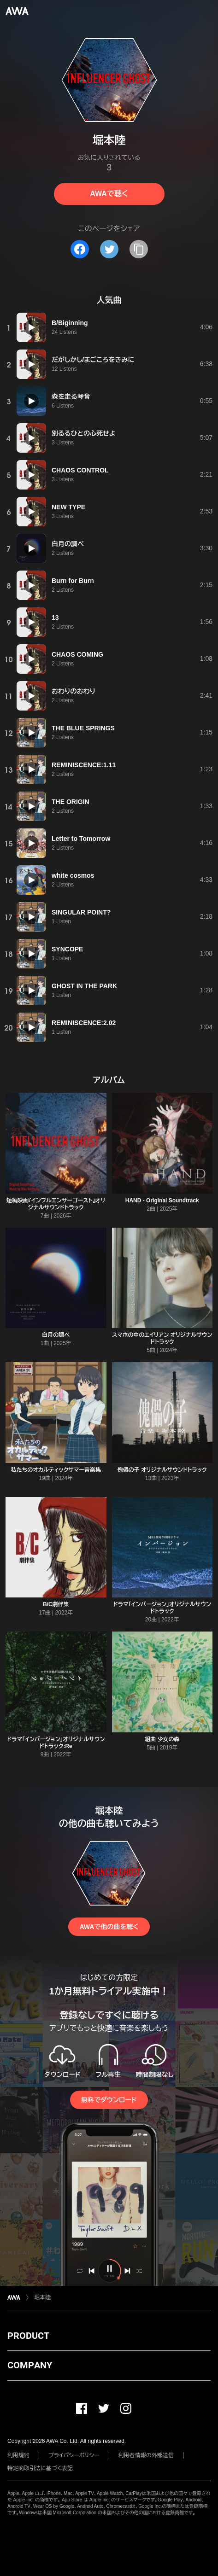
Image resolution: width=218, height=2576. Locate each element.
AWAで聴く (109, 194)
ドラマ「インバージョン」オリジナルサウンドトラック (162, 1607)
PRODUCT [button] (28, 2335)
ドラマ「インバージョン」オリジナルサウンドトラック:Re (56, 1742)
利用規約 (18, 2455)
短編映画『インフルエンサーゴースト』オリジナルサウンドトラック (56, 1204)
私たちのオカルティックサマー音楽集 (56, 1470)
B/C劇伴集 (56, 1604)
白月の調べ (56, 1335)
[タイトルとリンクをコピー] (139, 249)
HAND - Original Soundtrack (162, 1200)
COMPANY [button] (29, 2365)
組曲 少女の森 (162, 1739)
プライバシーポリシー (74, 2455)
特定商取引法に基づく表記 (40, 2468)
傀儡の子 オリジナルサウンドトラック (162, 1470)
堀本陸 (42, 2297)
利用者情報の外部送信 (146, 2455)
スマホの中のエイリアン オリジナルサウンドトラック (162, 1338)
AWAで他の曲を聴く (108, 1926)
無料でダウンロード (108, 2100)
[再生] (31, 327)
